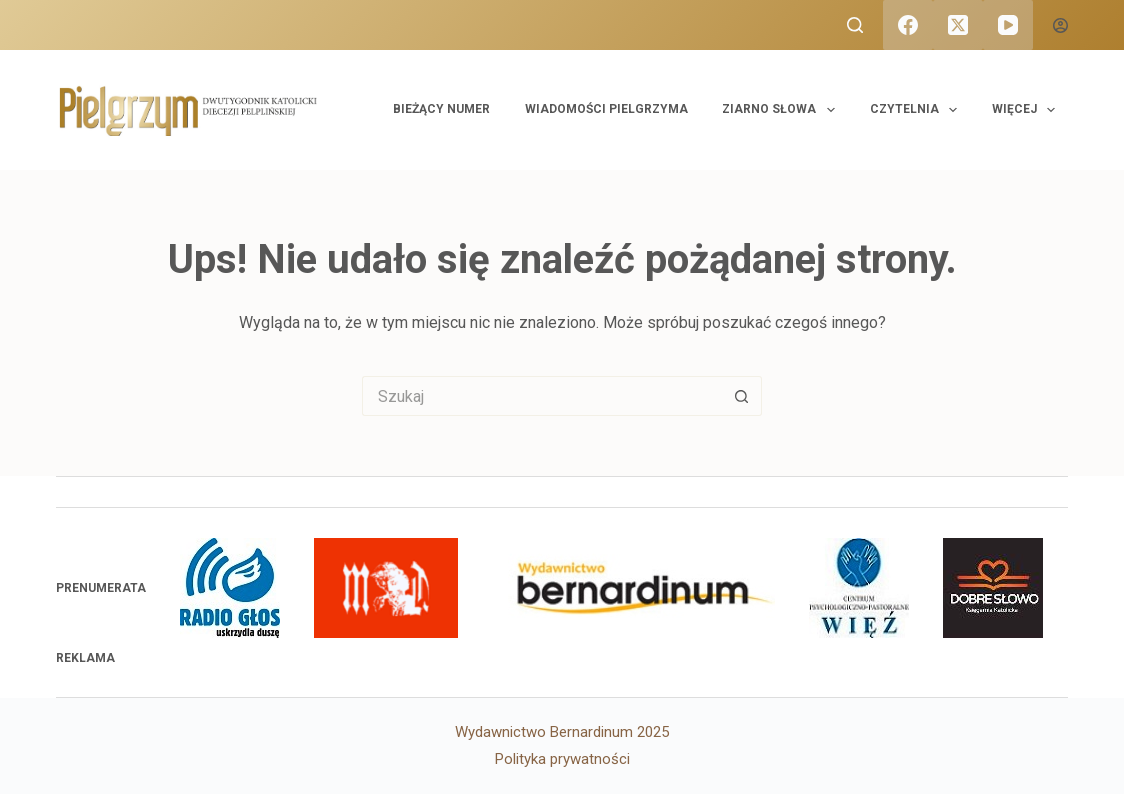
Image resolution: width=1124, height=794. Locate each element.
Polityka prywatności (562, 759)
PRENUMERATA (101, 588)
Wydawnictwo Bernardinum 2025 (562, 732)
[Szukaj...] (542, 396)
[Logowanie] (1060, 25)
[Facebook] (908, 25)
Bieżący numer (441, 109)
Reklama (85, 658)
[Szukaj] (855, 25)
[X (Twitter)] (958, 25)
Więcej (1027, 110)
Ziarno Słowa (782, 110)
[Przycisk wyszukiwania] (742, 396)
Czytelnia (917, 110)
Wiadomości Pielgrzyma (606, 109)
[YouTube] (1008, 25)
